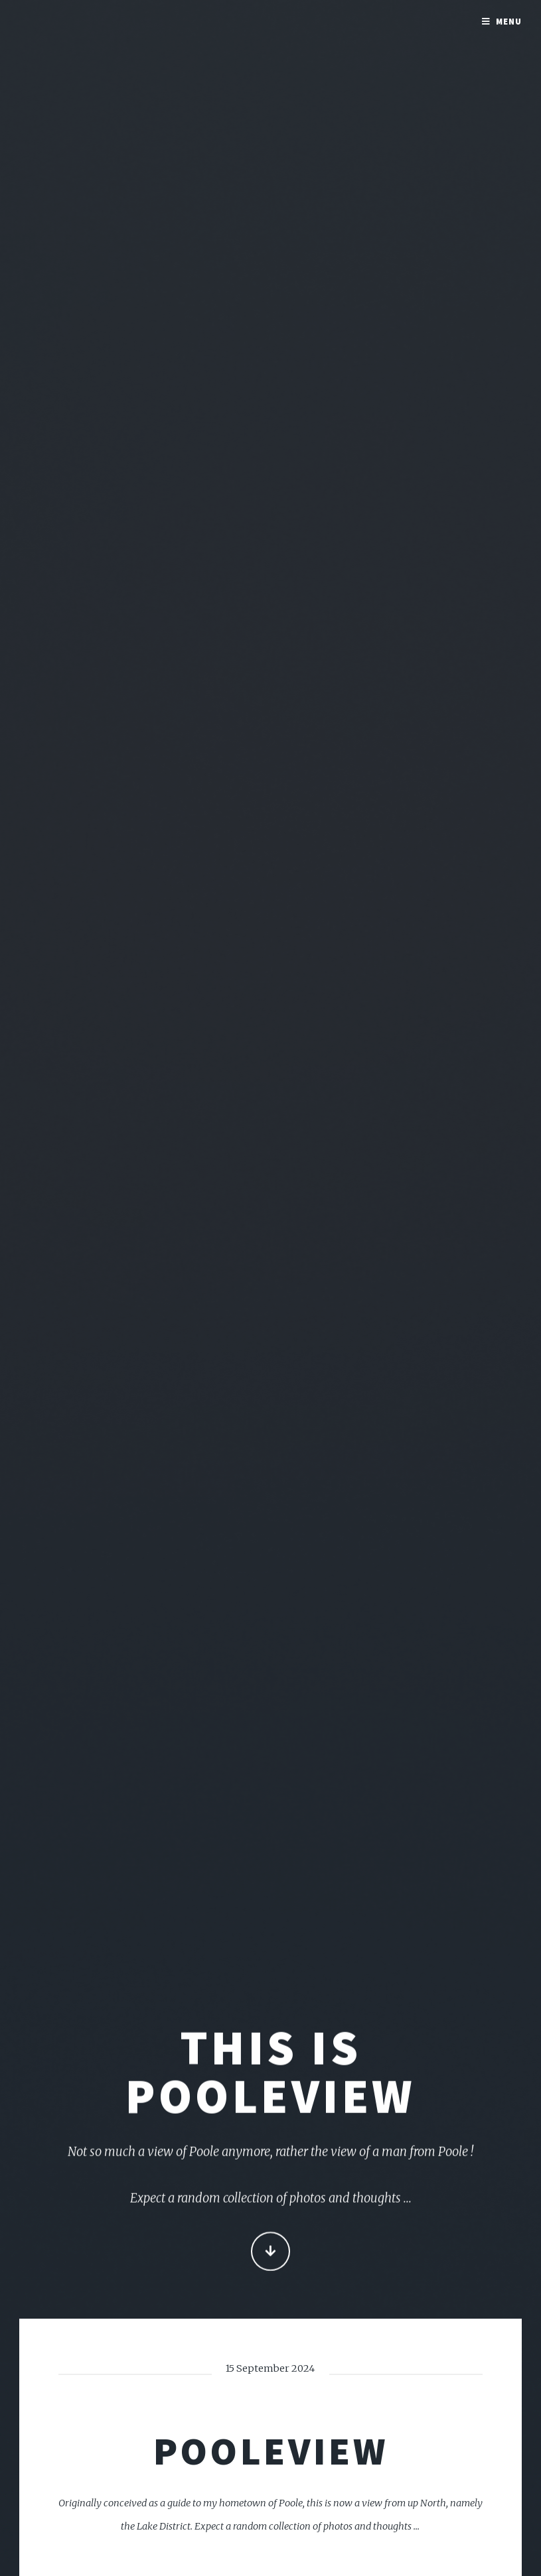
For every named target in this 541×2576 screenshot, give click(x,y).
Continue (270, 2252)
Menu (509, 21)
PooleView (270, 2450)
